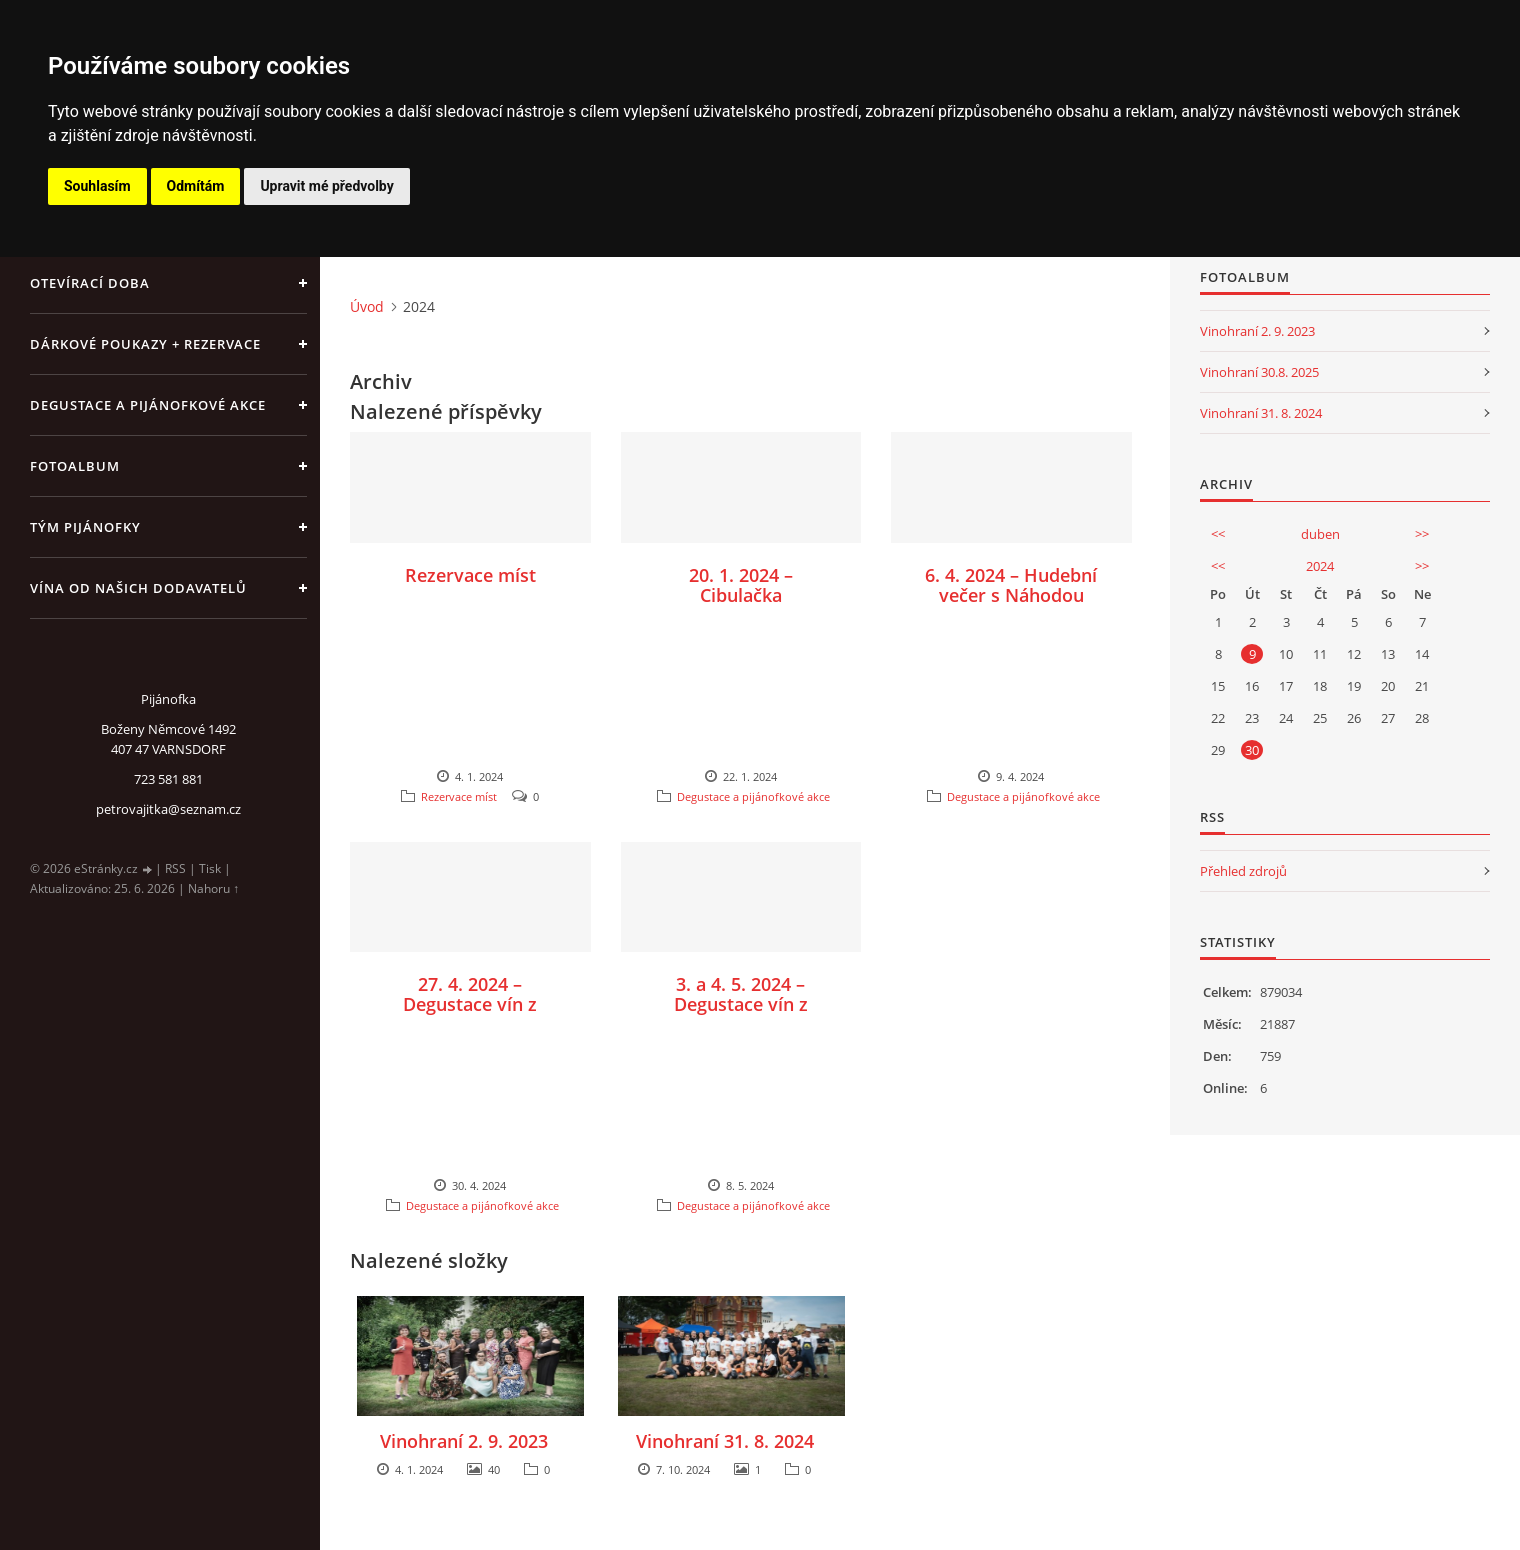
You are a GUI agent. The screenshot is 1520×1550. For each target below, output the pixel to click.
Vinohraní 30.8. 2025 (1259, 372)
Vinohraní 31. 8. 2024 (725, 1441)
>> (1422, 534)
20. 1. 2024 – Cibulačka (741, 585)
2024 (1320, 566)
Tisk (210, 868)
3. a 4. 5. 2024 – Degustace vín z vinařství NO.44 (741, 1004)
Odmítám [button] (196, 186)
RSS (175, 868)
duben (1320, 534)
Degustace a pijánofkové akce (148, 405)
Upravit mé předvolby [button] (326, 186)
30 (1252, 750)
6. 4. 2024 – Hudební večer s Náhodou (1011, 585)
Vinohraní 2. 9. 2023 (464, 1441)
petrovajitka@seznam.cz (168, 809)
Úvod (367, 306)
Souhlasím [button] (97, 186)
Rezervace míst (470, 575)
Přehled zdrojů (1243, 871)
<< (1218, 534)
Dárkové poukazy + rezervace (145, 344)
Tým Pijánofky (85, 527)
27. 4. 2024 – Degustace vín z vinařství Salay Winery (470, 1014)
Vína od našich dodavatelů (138, 588)
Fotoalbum (75, 466)
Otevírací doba (90, 283)
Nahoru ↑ (213, 888)
